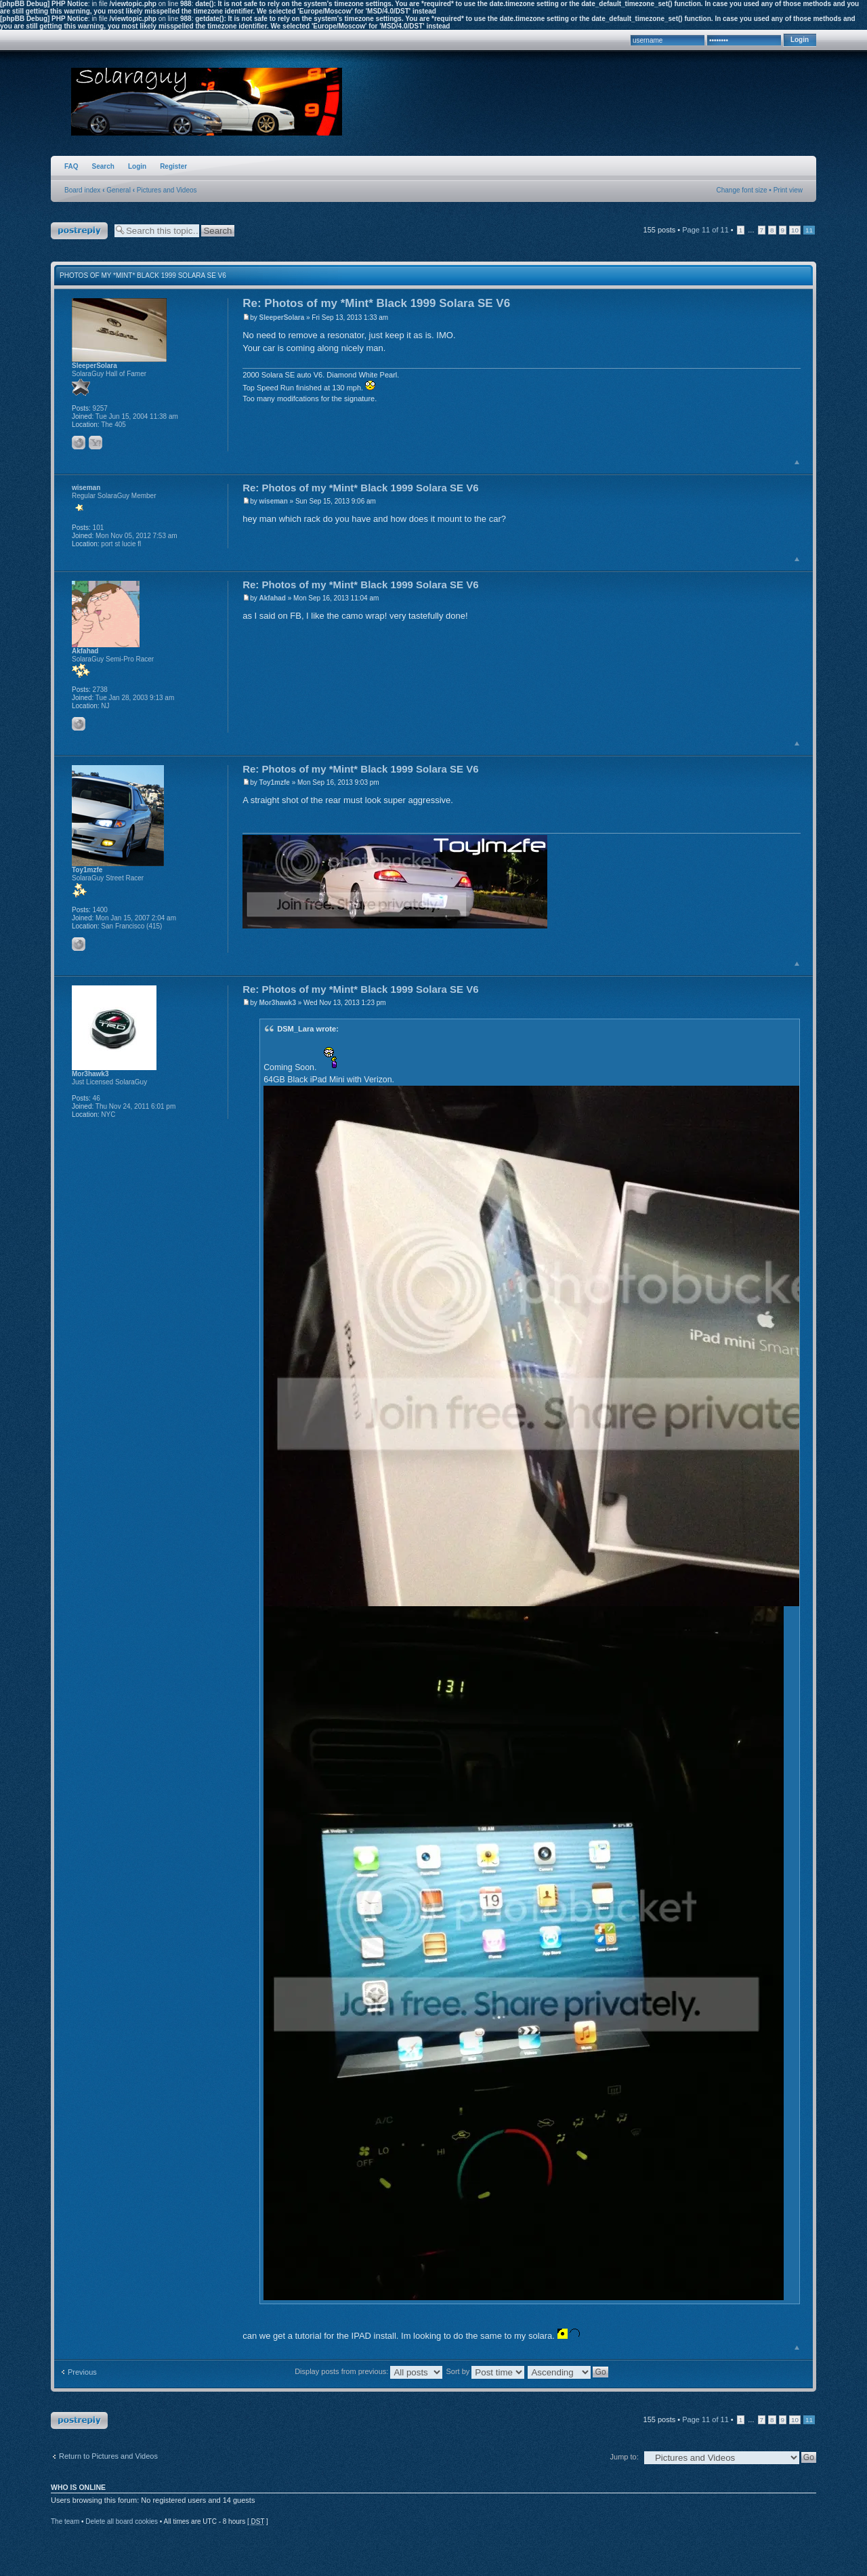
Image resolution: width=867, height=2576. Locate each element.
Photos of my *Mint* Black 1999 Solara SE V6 (143, 275)
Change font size (742, 190)
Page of (705, 230)
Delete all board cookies (121, 2521)
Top (797, 462)
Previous (82, 2372)
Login (137, 166)
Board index (82, 190)
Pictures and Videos (167, 190)
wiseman (273, 501)
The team (65, 2521)
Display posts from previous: (368, 2371)
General (118, 190)
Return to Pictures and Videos (108, 2456)
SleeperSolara (282, 317)
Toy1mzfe (274, 782)
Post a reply (79, 230)
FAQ (71, 166)
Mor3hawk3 (277, 1002)
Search (103, 166)
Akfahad (272, 598)
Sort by (485, 2371)
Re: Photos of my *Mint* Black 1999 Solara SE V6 (376, 303)
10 (795, 230)
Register (173, 166)
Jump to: (624, 2457)
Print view (788, 190)
